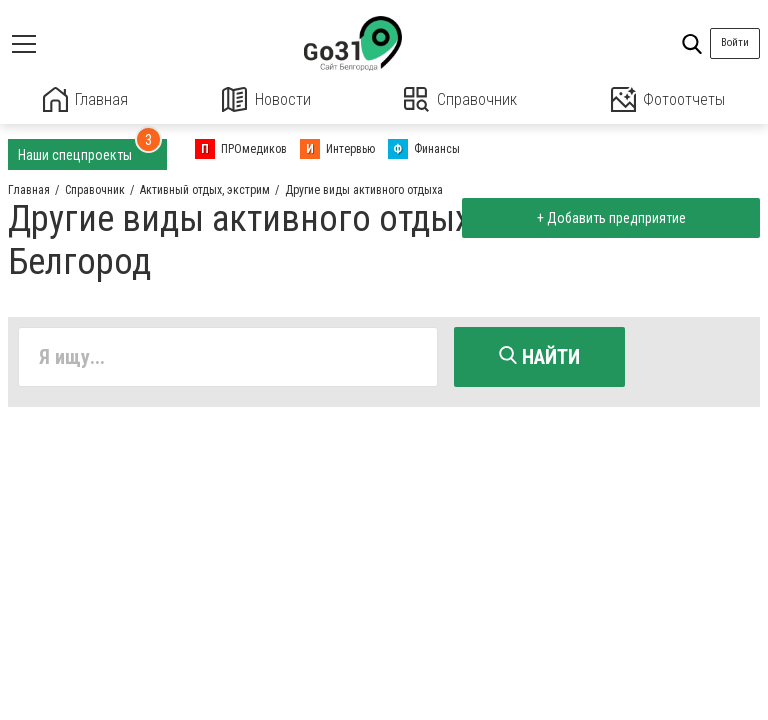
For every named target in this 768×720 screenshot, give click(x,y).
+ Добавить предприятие (610, 218)
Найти (539, 357)
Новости (266, 99)
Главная (86, 99)
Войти (735, 42)
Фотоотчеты (667, 99)
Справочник (460, 99)
